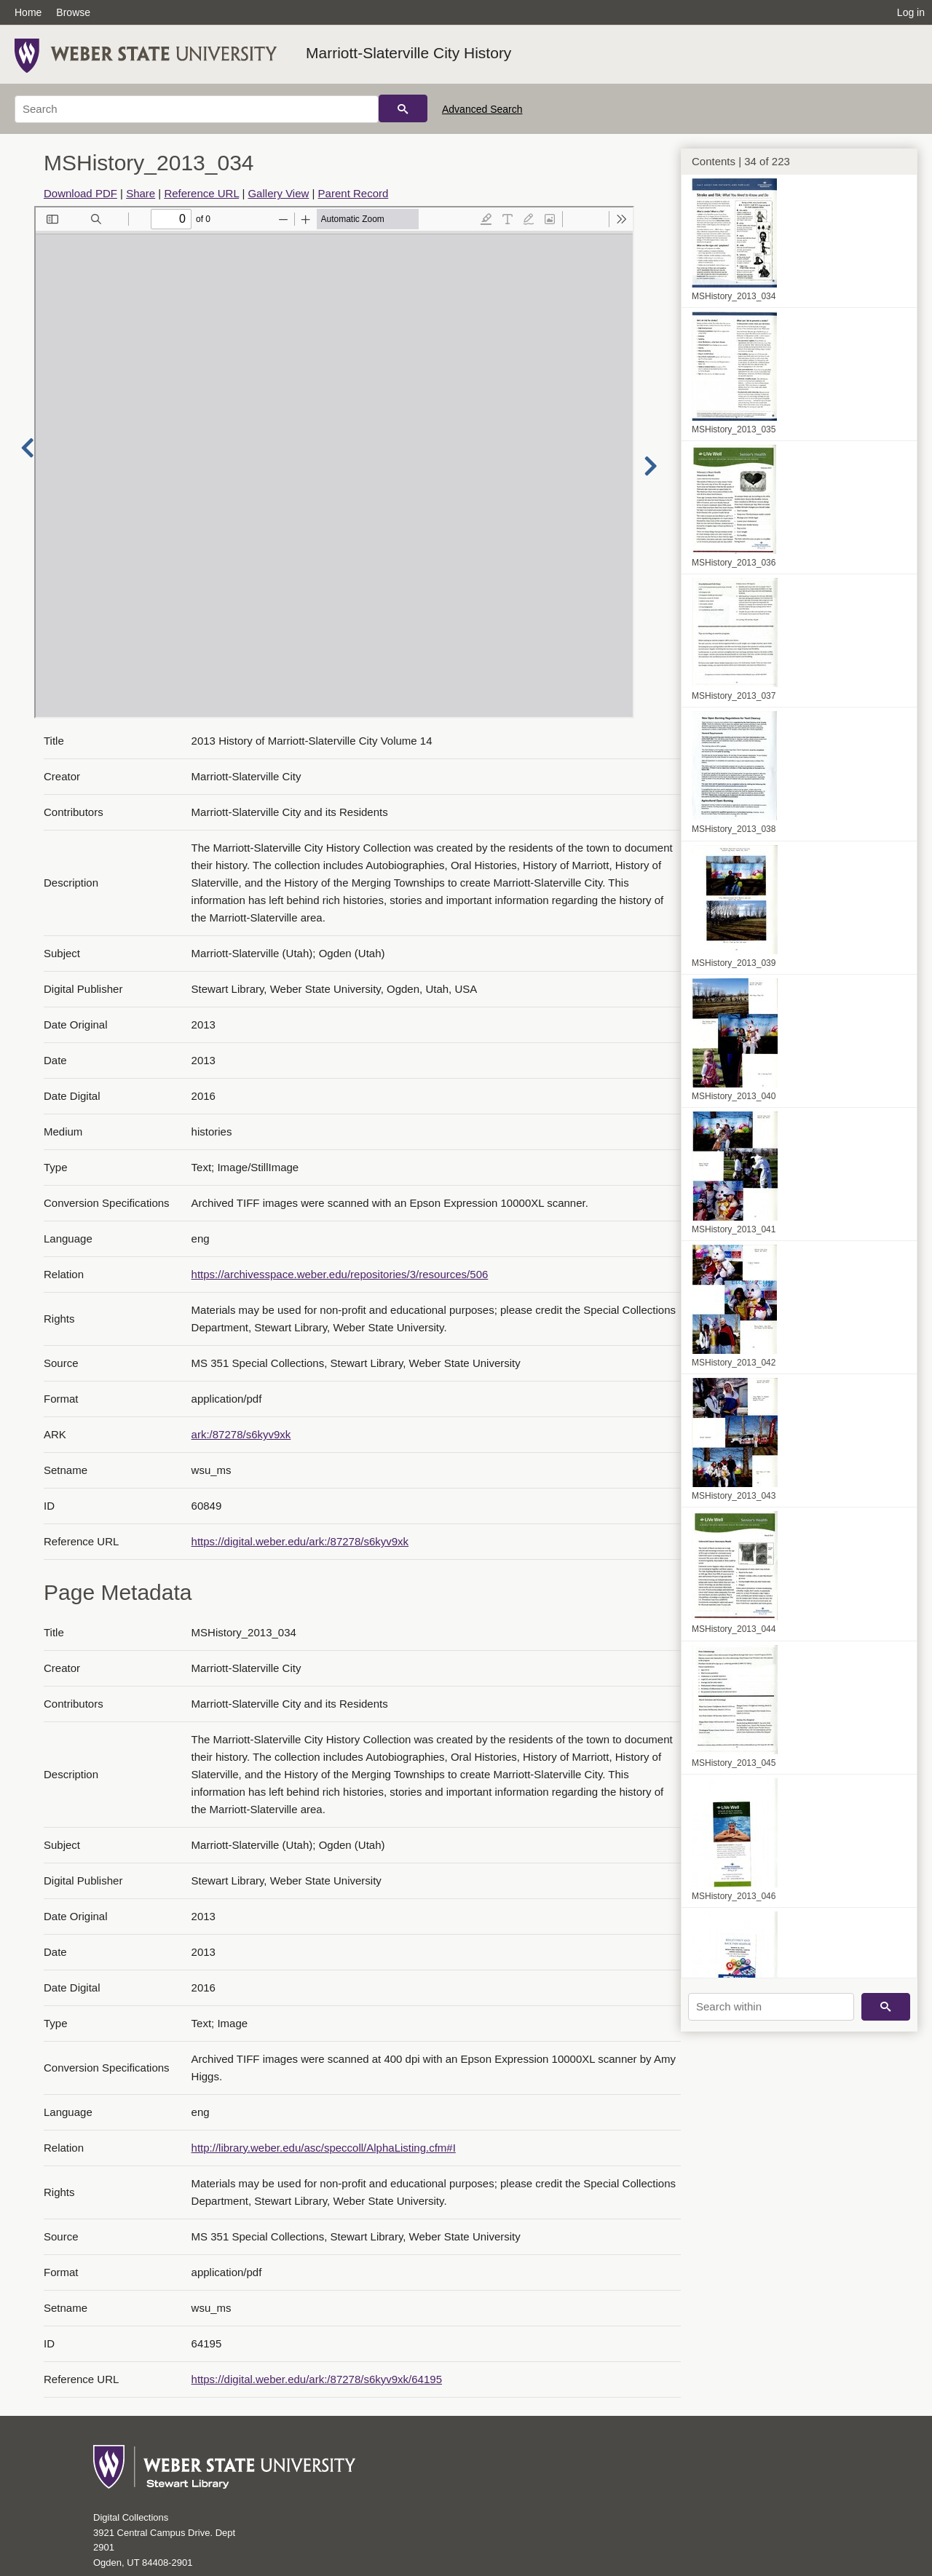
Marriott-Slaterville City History (408, 52)
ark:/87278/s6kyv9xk (241, 1434)
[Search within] (771, 2007)
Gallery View (278, 193)
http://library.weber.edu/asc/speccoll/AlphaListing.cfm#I (323, 2147)
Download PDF (80, 193)
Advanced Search (482, 109)
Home (28, 12)
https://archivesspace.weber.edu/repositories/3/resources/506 (340, 1274)
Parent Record (353, 193)
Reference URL (201, 193)
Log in (911, 12)
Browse (73, 12)
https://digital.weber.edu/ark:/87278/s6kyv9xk (300, 1541)
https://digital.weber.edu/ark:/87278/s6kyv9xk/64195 (316, 2379)
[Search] (197, 109)
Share (140, 193)
